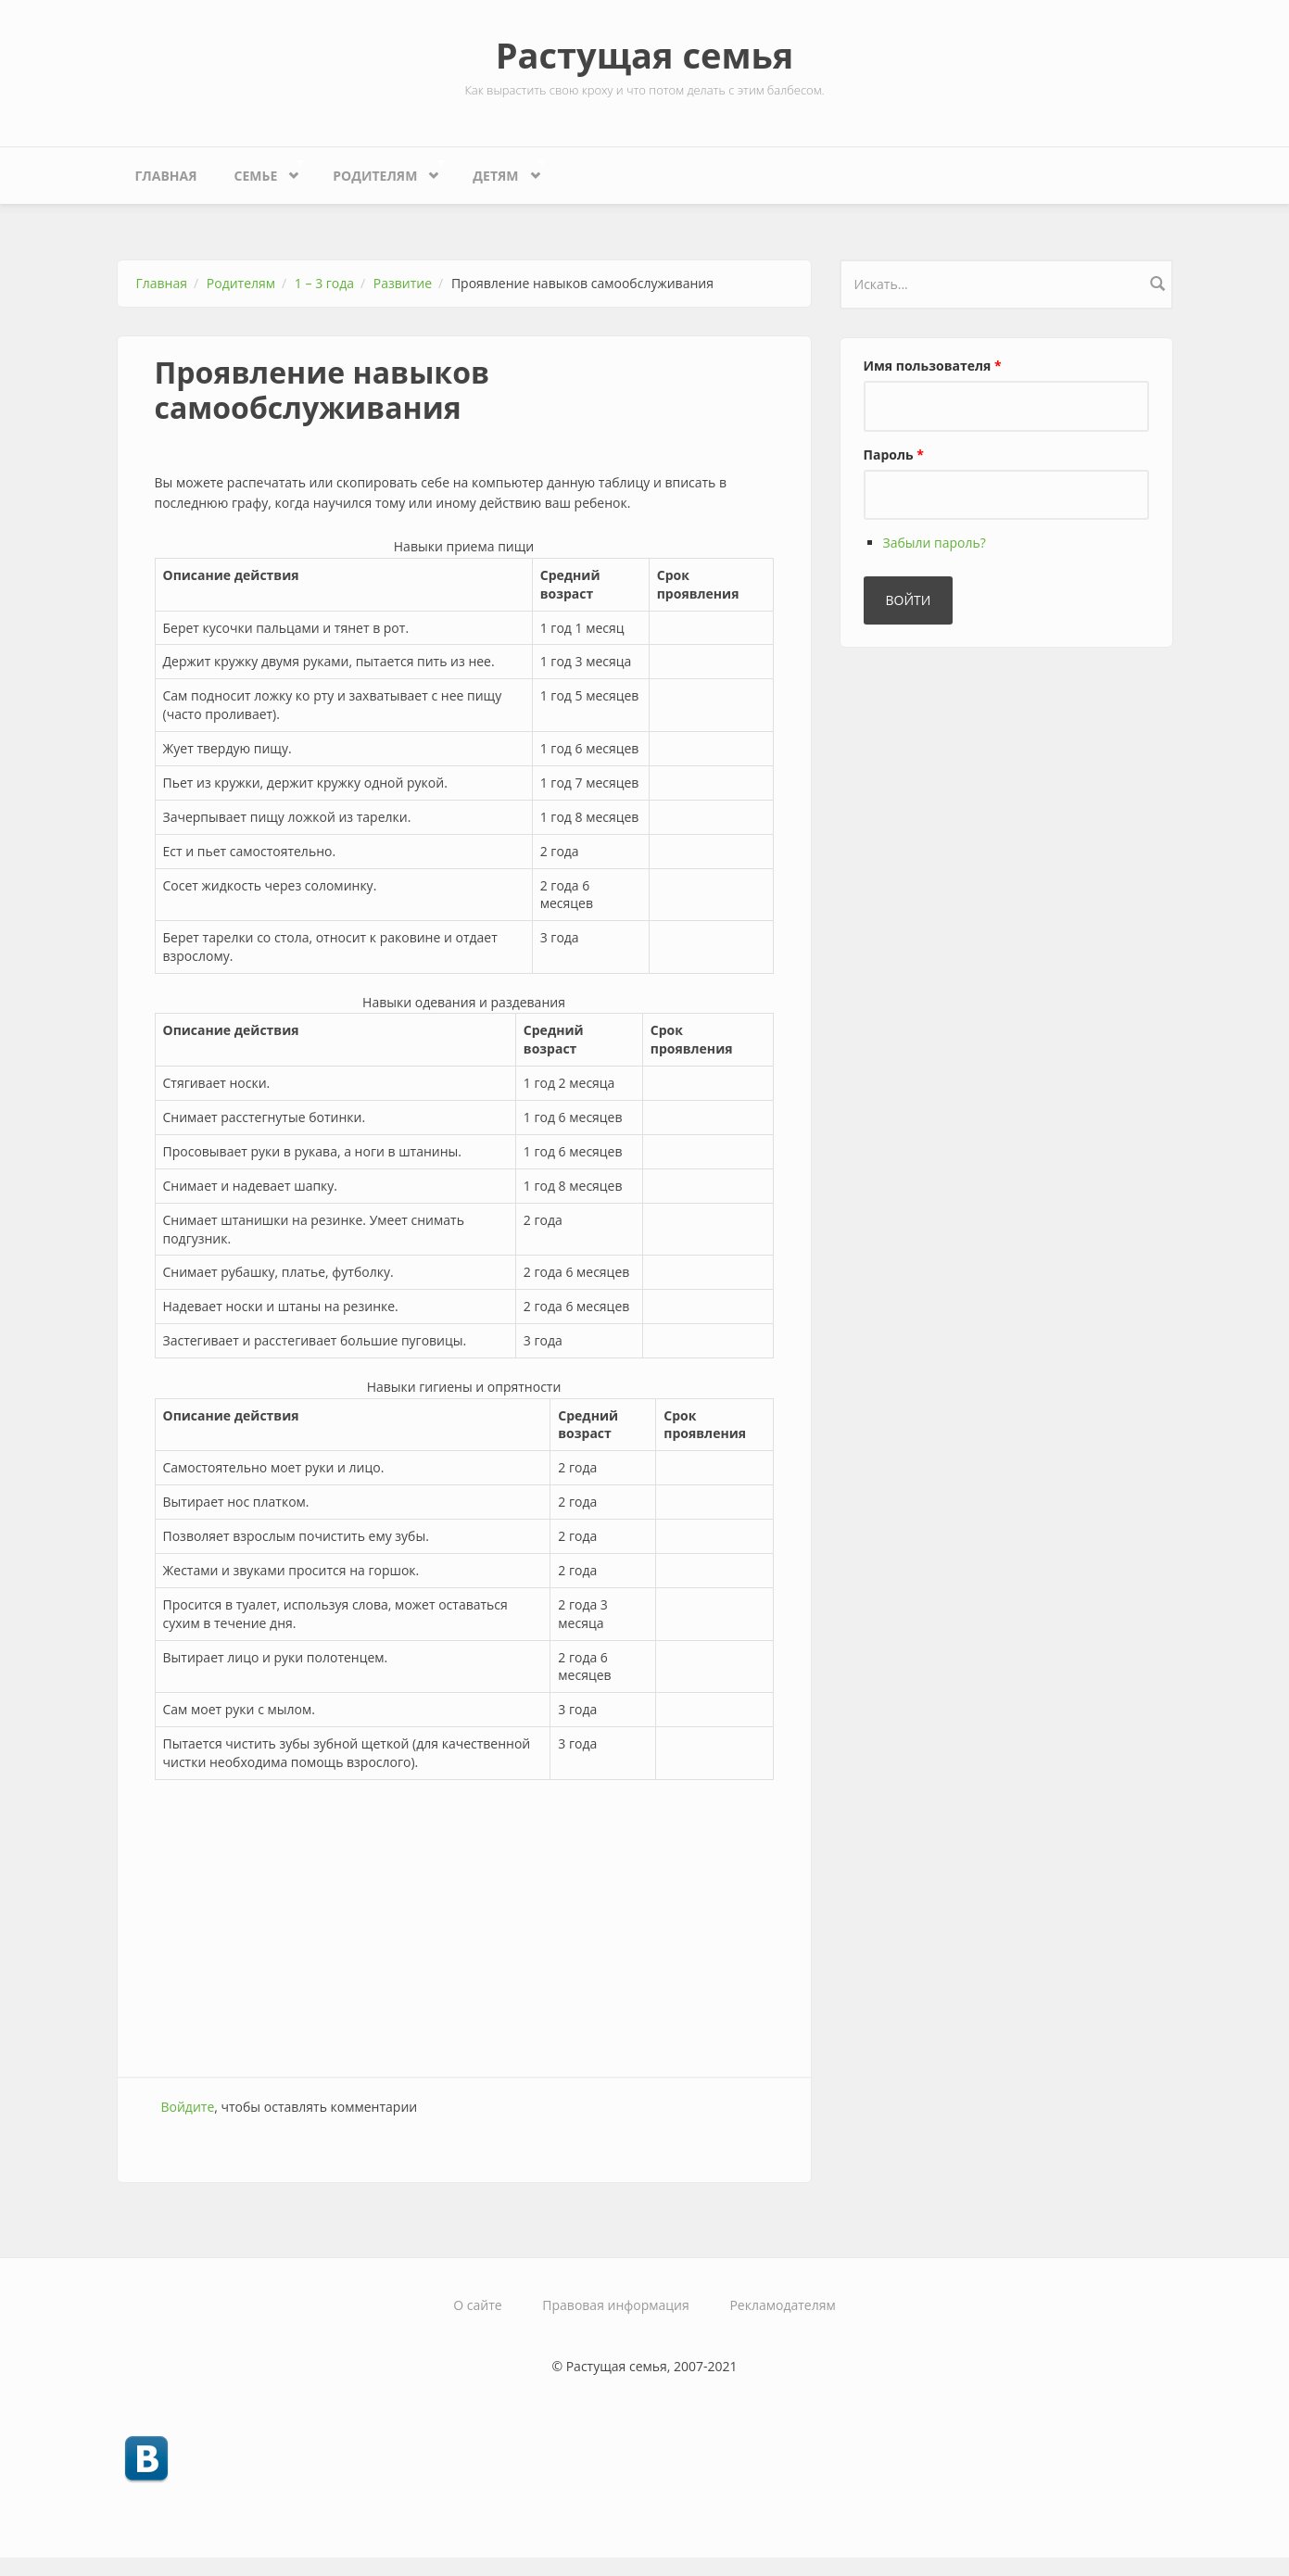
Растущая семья (645, 54)
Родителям (379, 171)
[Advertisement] (464, 1928)
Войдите (188, 2106)
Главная (166, 175)
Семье (260, 171)
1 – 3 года (324, 283)
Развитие (402, 283)
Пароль (894, 454)
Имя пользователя (933, 365)
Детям (500, 171)
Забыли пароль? (934, 542)
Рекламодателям (782, 2305)
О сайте (477, 2305)
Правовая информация (615, 2305)
